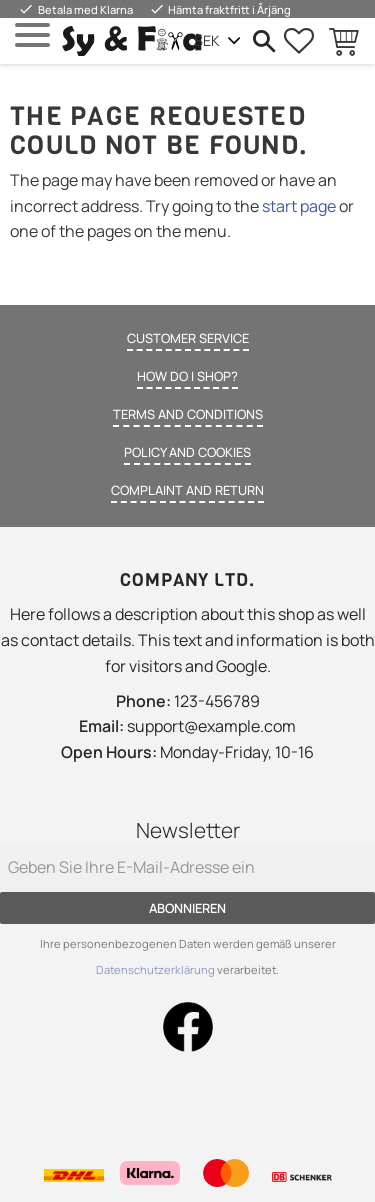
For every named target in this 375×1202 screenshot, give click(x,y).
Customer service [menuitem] (188, 338)
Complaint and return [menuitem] (187, 490)
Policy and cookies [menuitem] (187, 452)
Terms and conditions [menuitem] (188, 414)
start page (299, 206)
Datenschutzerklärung (156, 969)
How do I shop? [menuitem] (187, 376)
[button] (32, 35)
